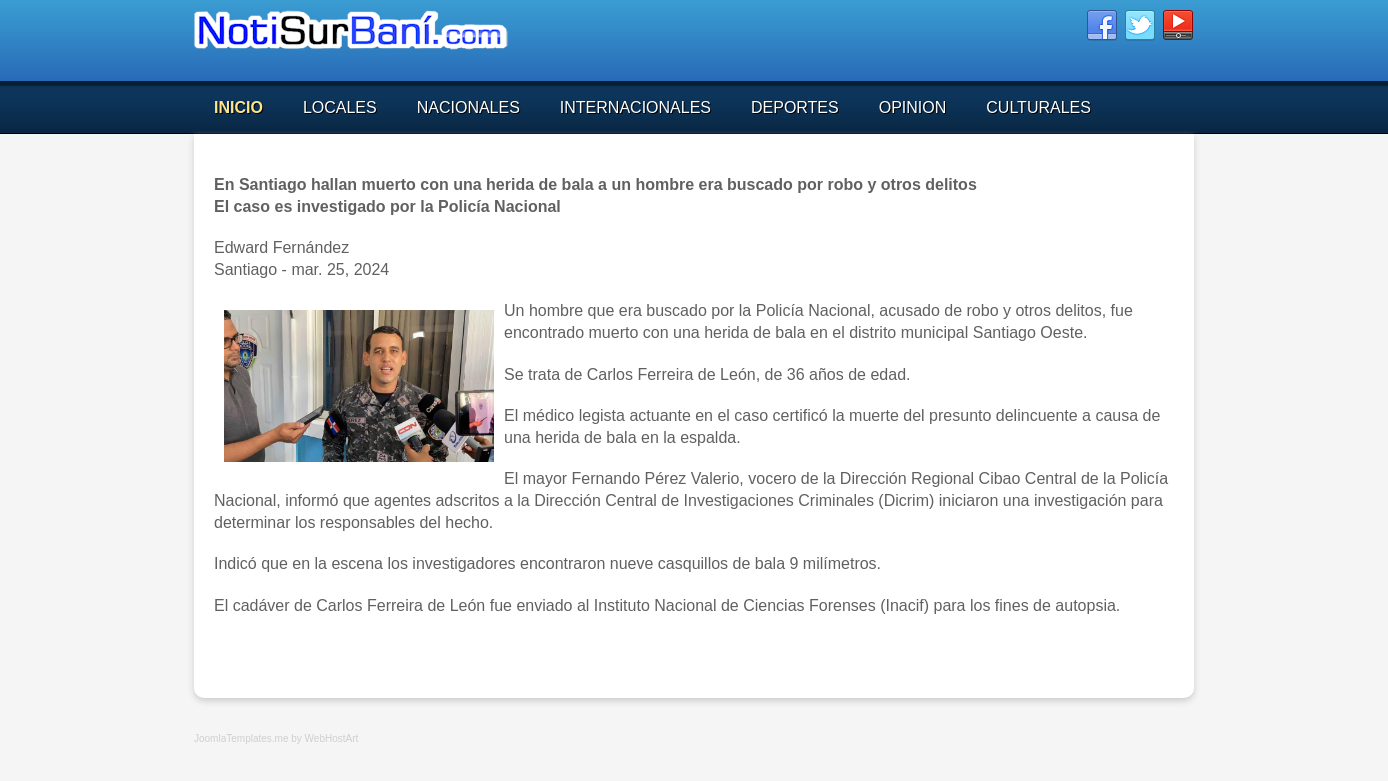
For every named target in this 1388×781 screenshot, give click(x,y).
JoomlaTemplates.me (241, 738)
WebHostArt (332, 738)
